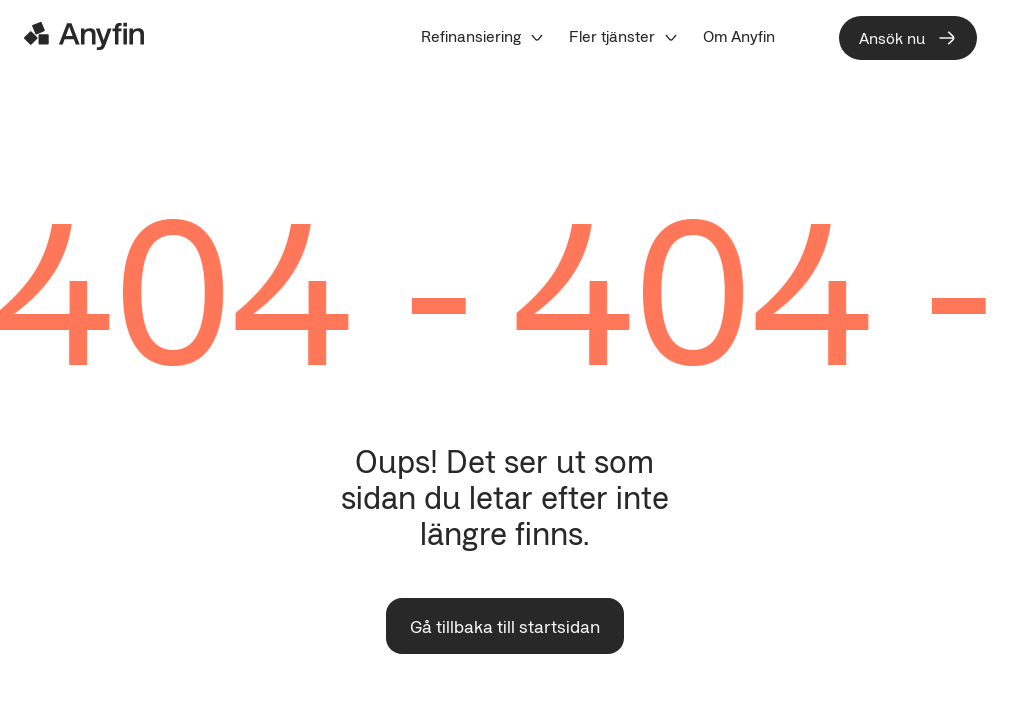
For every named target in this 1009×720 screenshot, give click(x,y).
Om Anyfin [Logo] (739, 36)
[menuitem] (483, 36)
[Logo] (84, 36)
